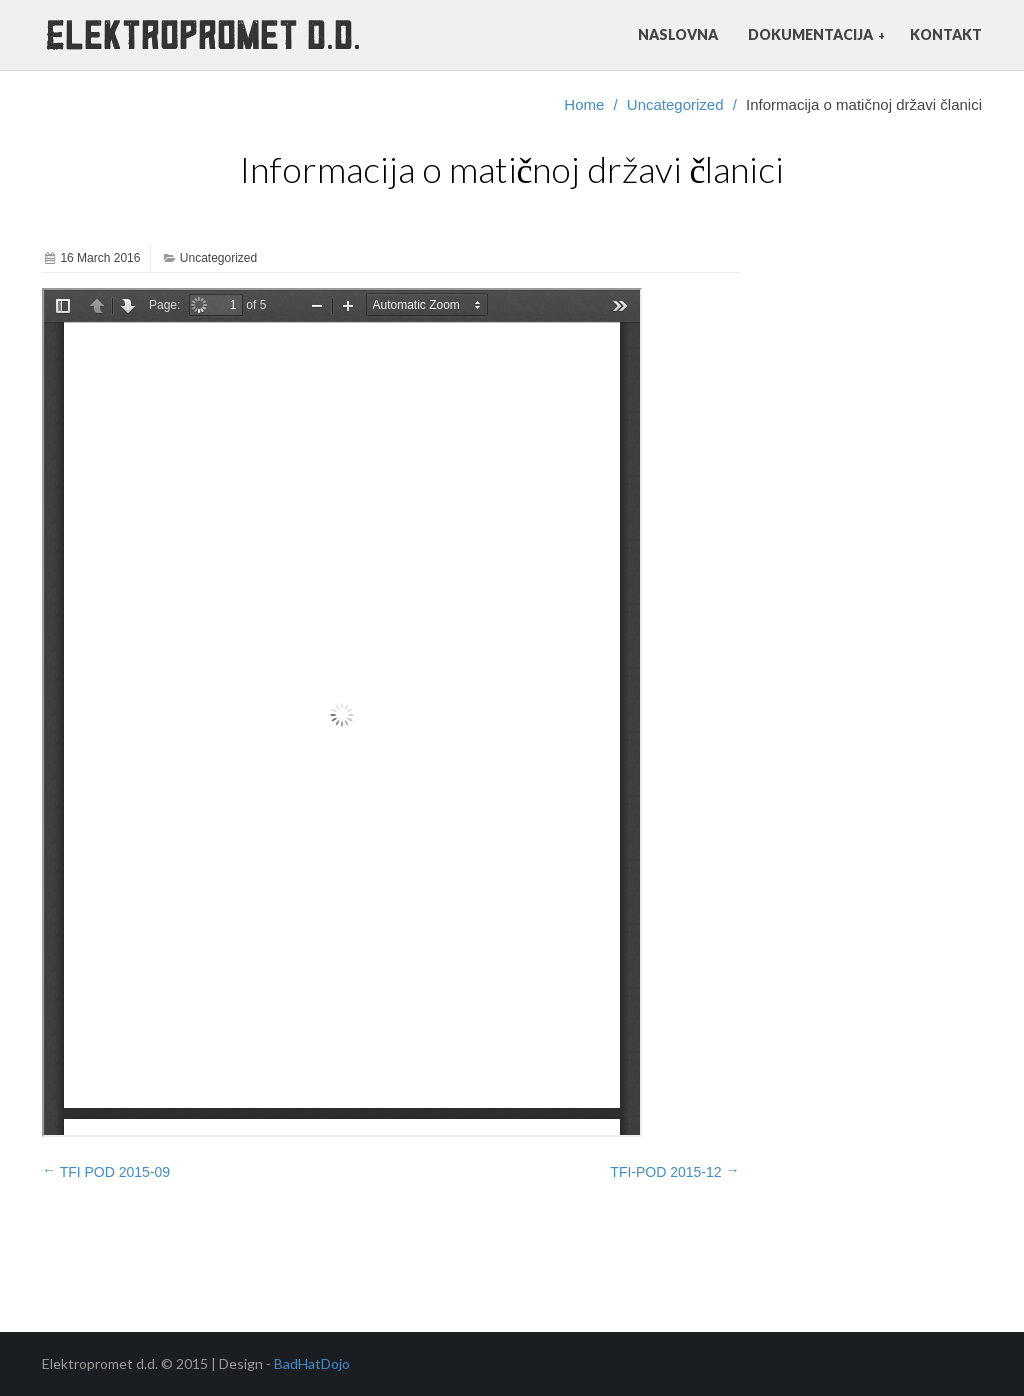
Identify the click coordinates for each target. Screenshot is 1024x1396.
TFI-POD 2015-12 (674, 1171)
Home (584, 104)
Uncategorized (675, 104)
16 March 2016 (100, 258)
